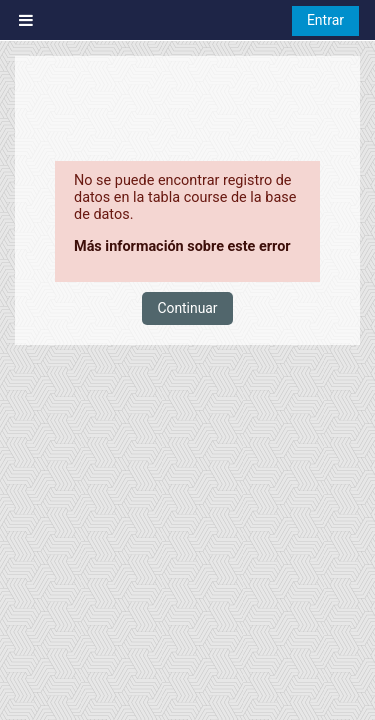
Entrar (325, 20)
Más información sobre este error (182, 246)
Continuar (187, 308)
